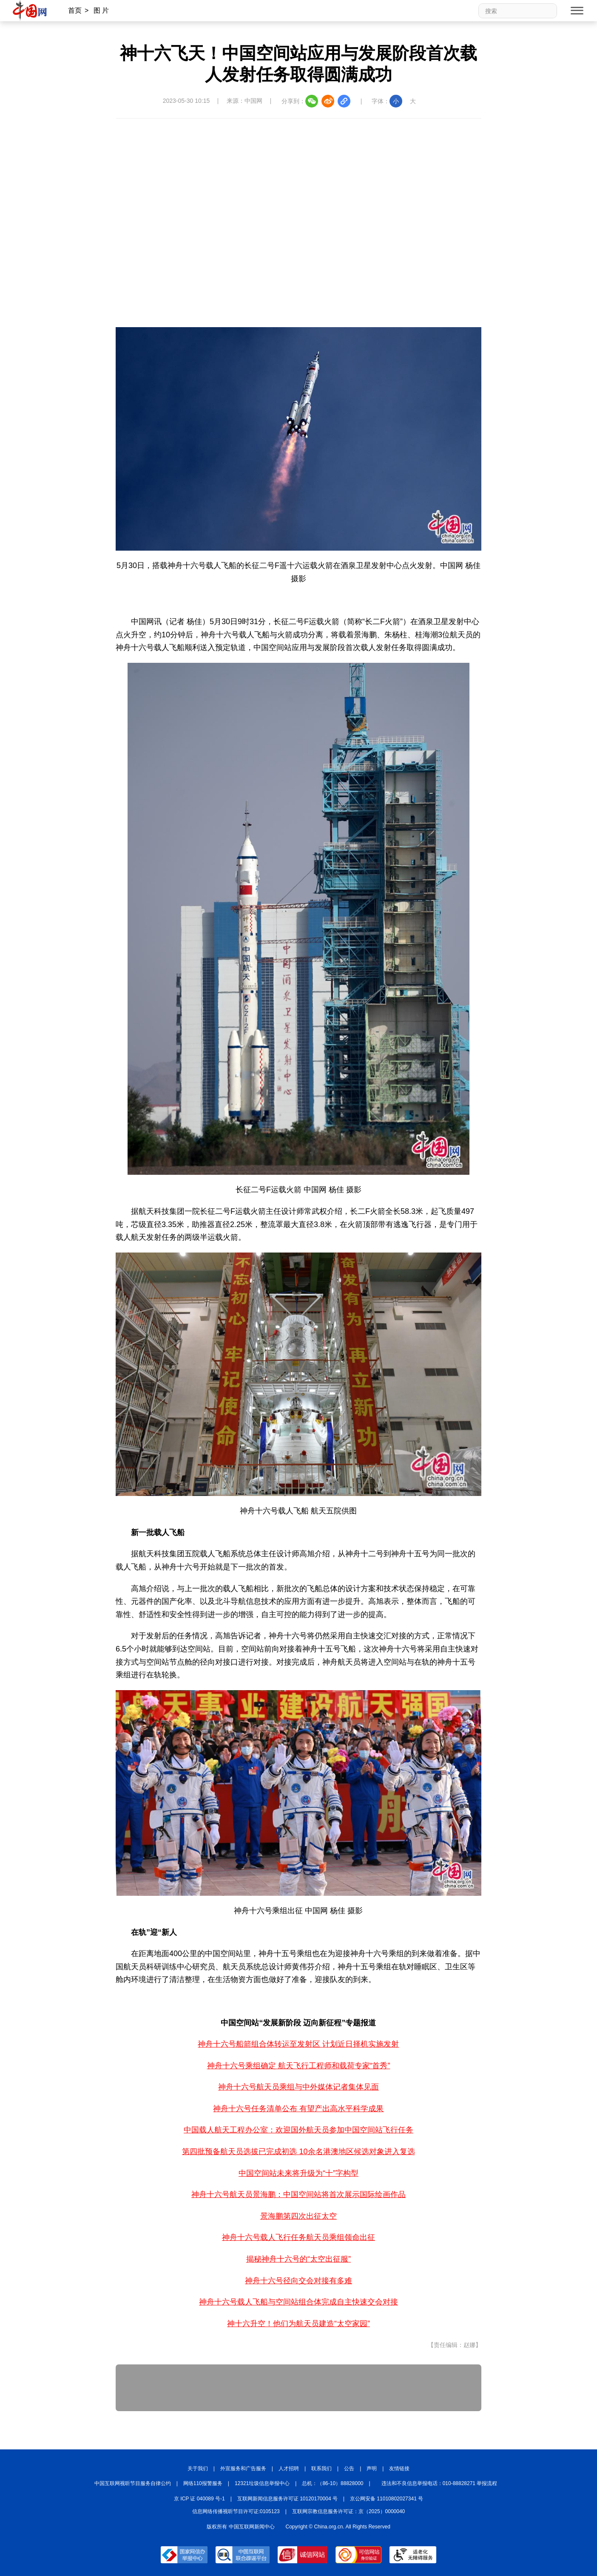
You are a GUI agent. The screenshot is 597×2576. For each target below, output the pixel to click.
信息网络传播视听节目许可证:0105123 (236, 2511)
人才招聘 (289, 2468)
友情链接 (399, 2468)
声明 (372, 2468)
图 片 (101, 10)
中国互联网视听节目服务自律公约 (132, 2483)
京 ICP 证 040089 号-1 (199, 2499)
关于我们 (198, 2468)
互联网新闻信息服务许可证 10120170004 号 (287, 2499)
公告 (349, 2468)
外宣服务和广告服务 (243, 2468)
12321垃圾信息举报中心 (262, 2483)
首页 (75, 10)
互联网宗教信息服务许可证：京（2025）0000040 (348, 2511)
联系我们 (321, 2468)
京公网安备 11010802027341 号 (386, 2499)
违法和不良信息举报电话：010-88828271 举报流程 (439, 2483)
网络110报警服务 (202, 2483)
